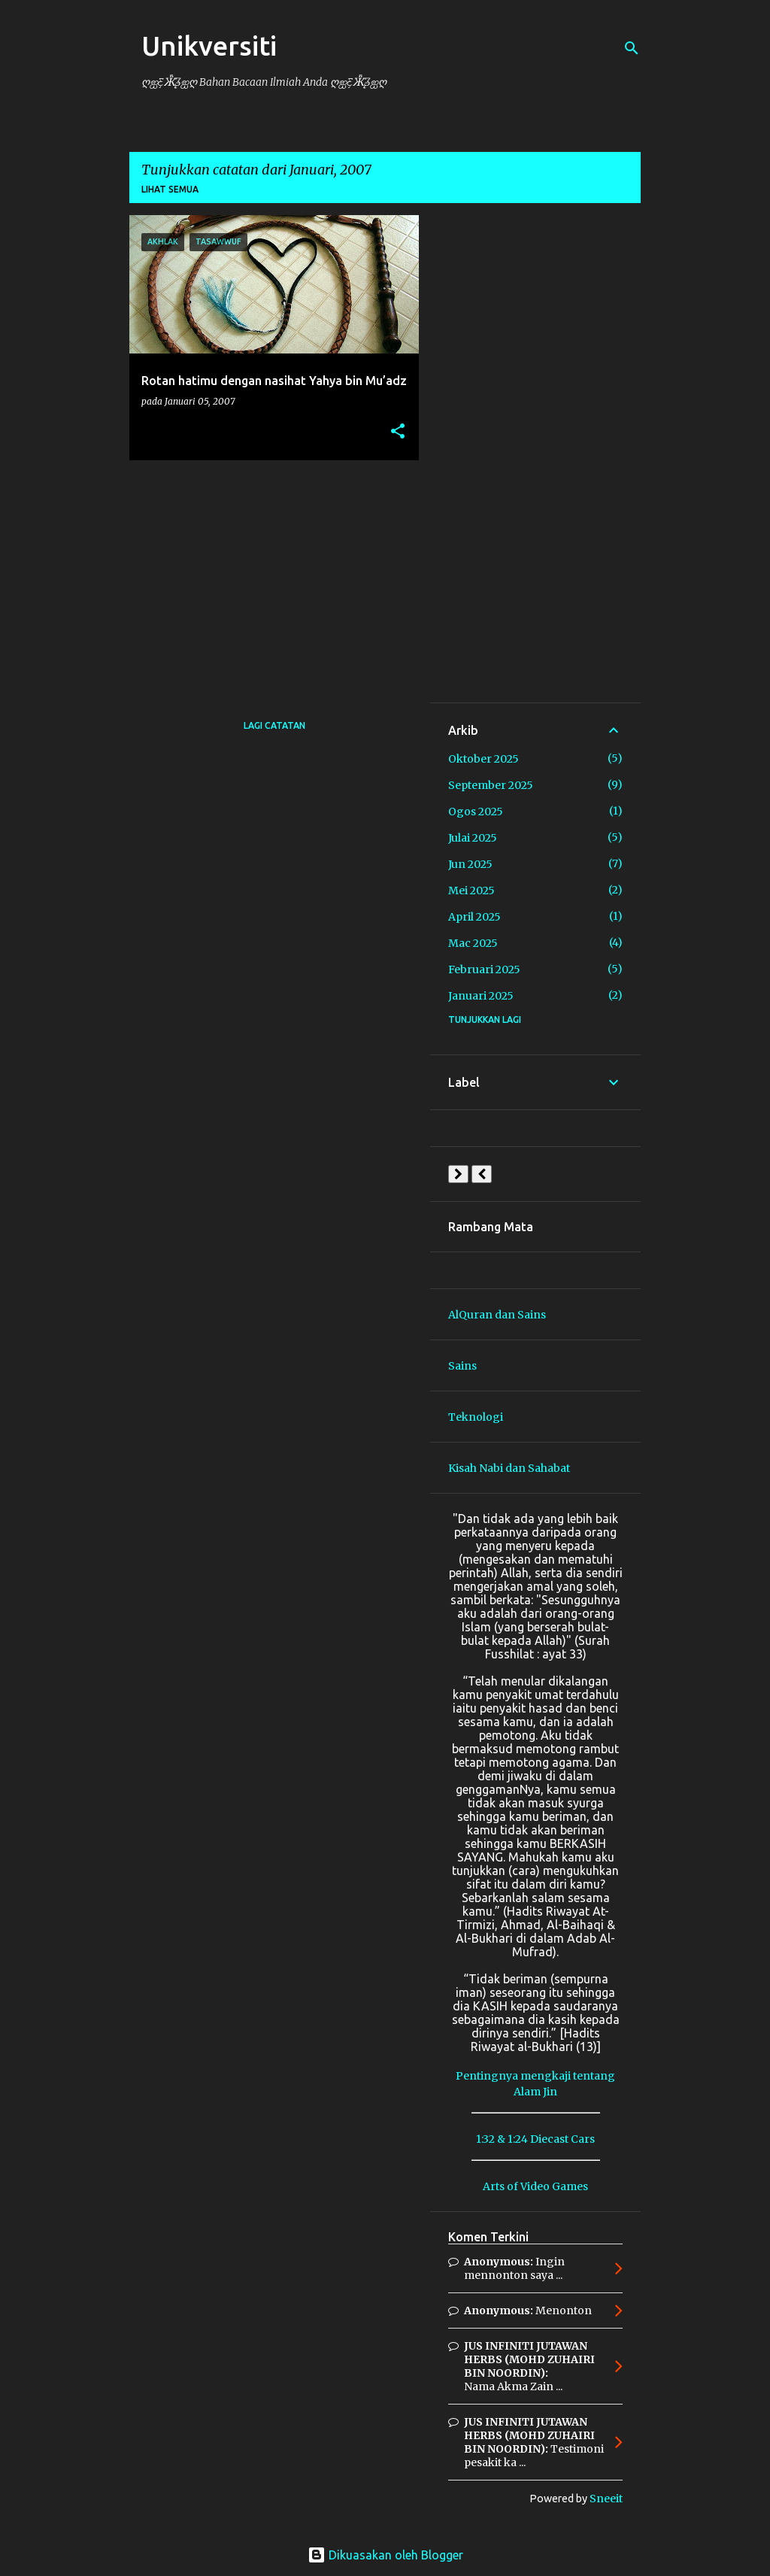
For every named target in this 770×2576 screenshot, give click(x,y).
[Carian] (632, 48)
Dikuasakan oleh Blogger (385, 2555)
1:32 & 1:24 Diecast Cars (535, 2139)
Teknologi (475, 1417)
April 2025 (474, 917)
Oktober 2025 (483, 759)
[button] (398, 432)
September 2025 (490, 785)
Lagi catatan (274, 725)
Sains (462, 1366)
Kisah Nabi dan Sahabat (509, 1468)
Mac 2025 (473, 943)
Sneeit (606, 2498)
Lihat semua (170, 189)
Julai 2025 (472, 838)
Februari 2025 (484, 969)
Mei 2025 (471, 890)
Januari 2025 (481, 996)
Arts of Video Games (535, 2186)
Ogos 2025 (475, 811)
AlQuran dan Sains (497, 1314)
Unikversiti (209, 45)
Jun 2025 (470, 864)
